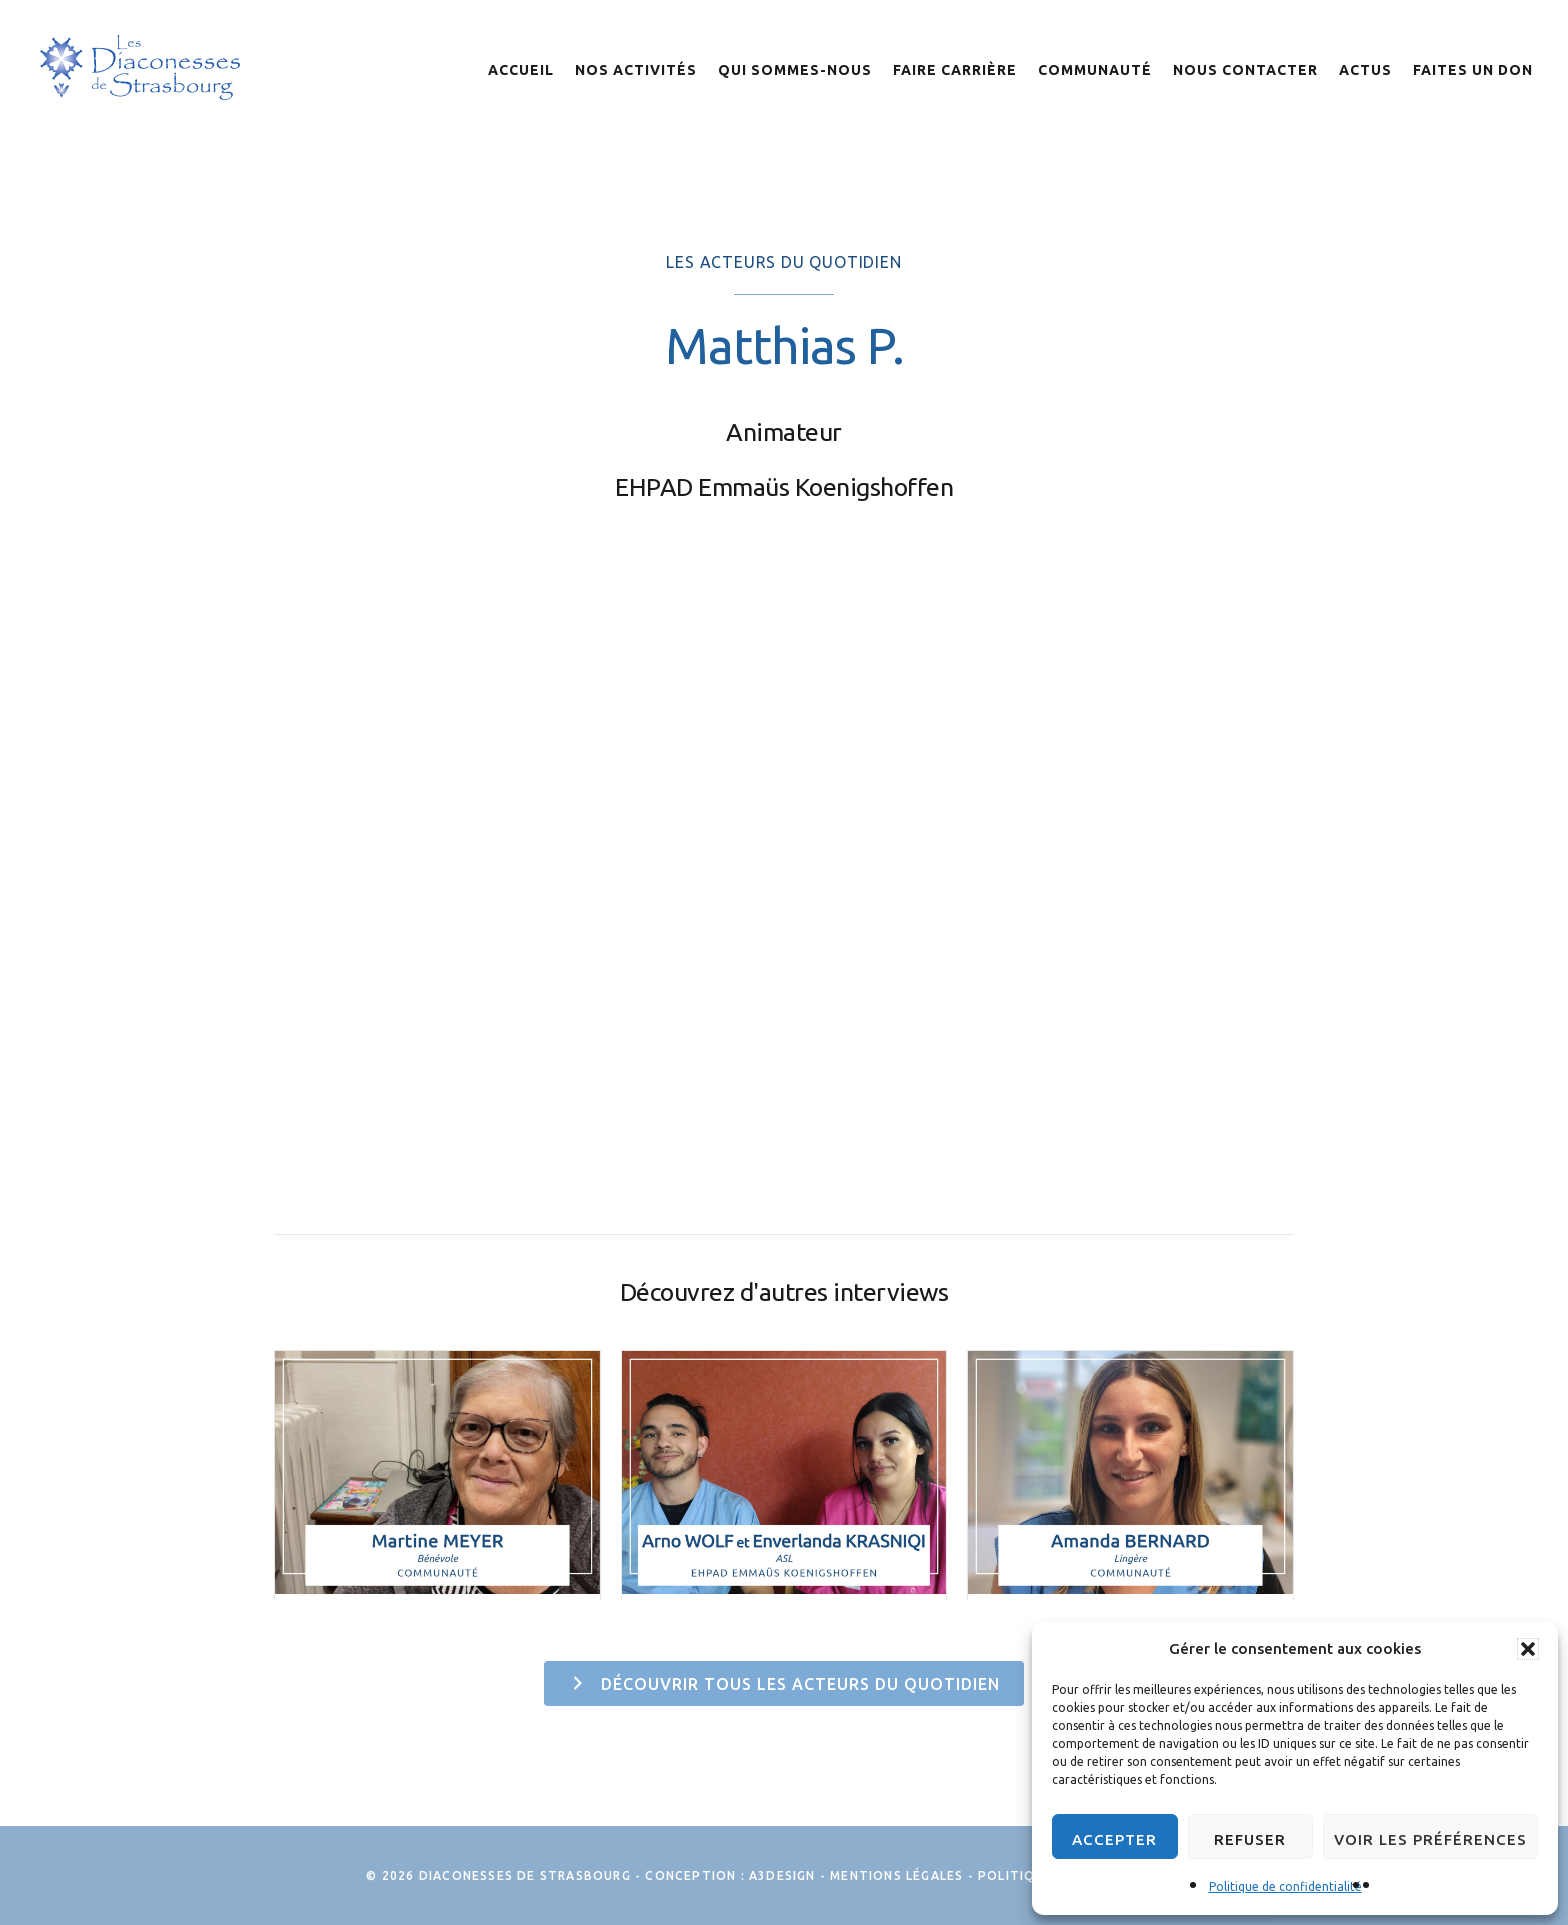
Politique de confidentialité (1285, 1886)
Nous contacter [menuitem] (1245, 70)
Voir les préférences (1430, 1839)
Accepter (1114, 1839)
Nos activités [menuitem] (636, 70)
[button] (1528, 1649)
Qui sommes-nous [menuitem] (795, 70)
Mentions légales (896, 1875)
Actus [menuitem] (1365, 70)
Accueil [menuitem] (521, 70)
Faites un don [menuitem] (1473, 70)
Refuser (1250, 1839)
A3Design (782, 1875)
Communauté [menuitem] (1095, 70)
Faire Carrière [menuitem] (955, 70)
